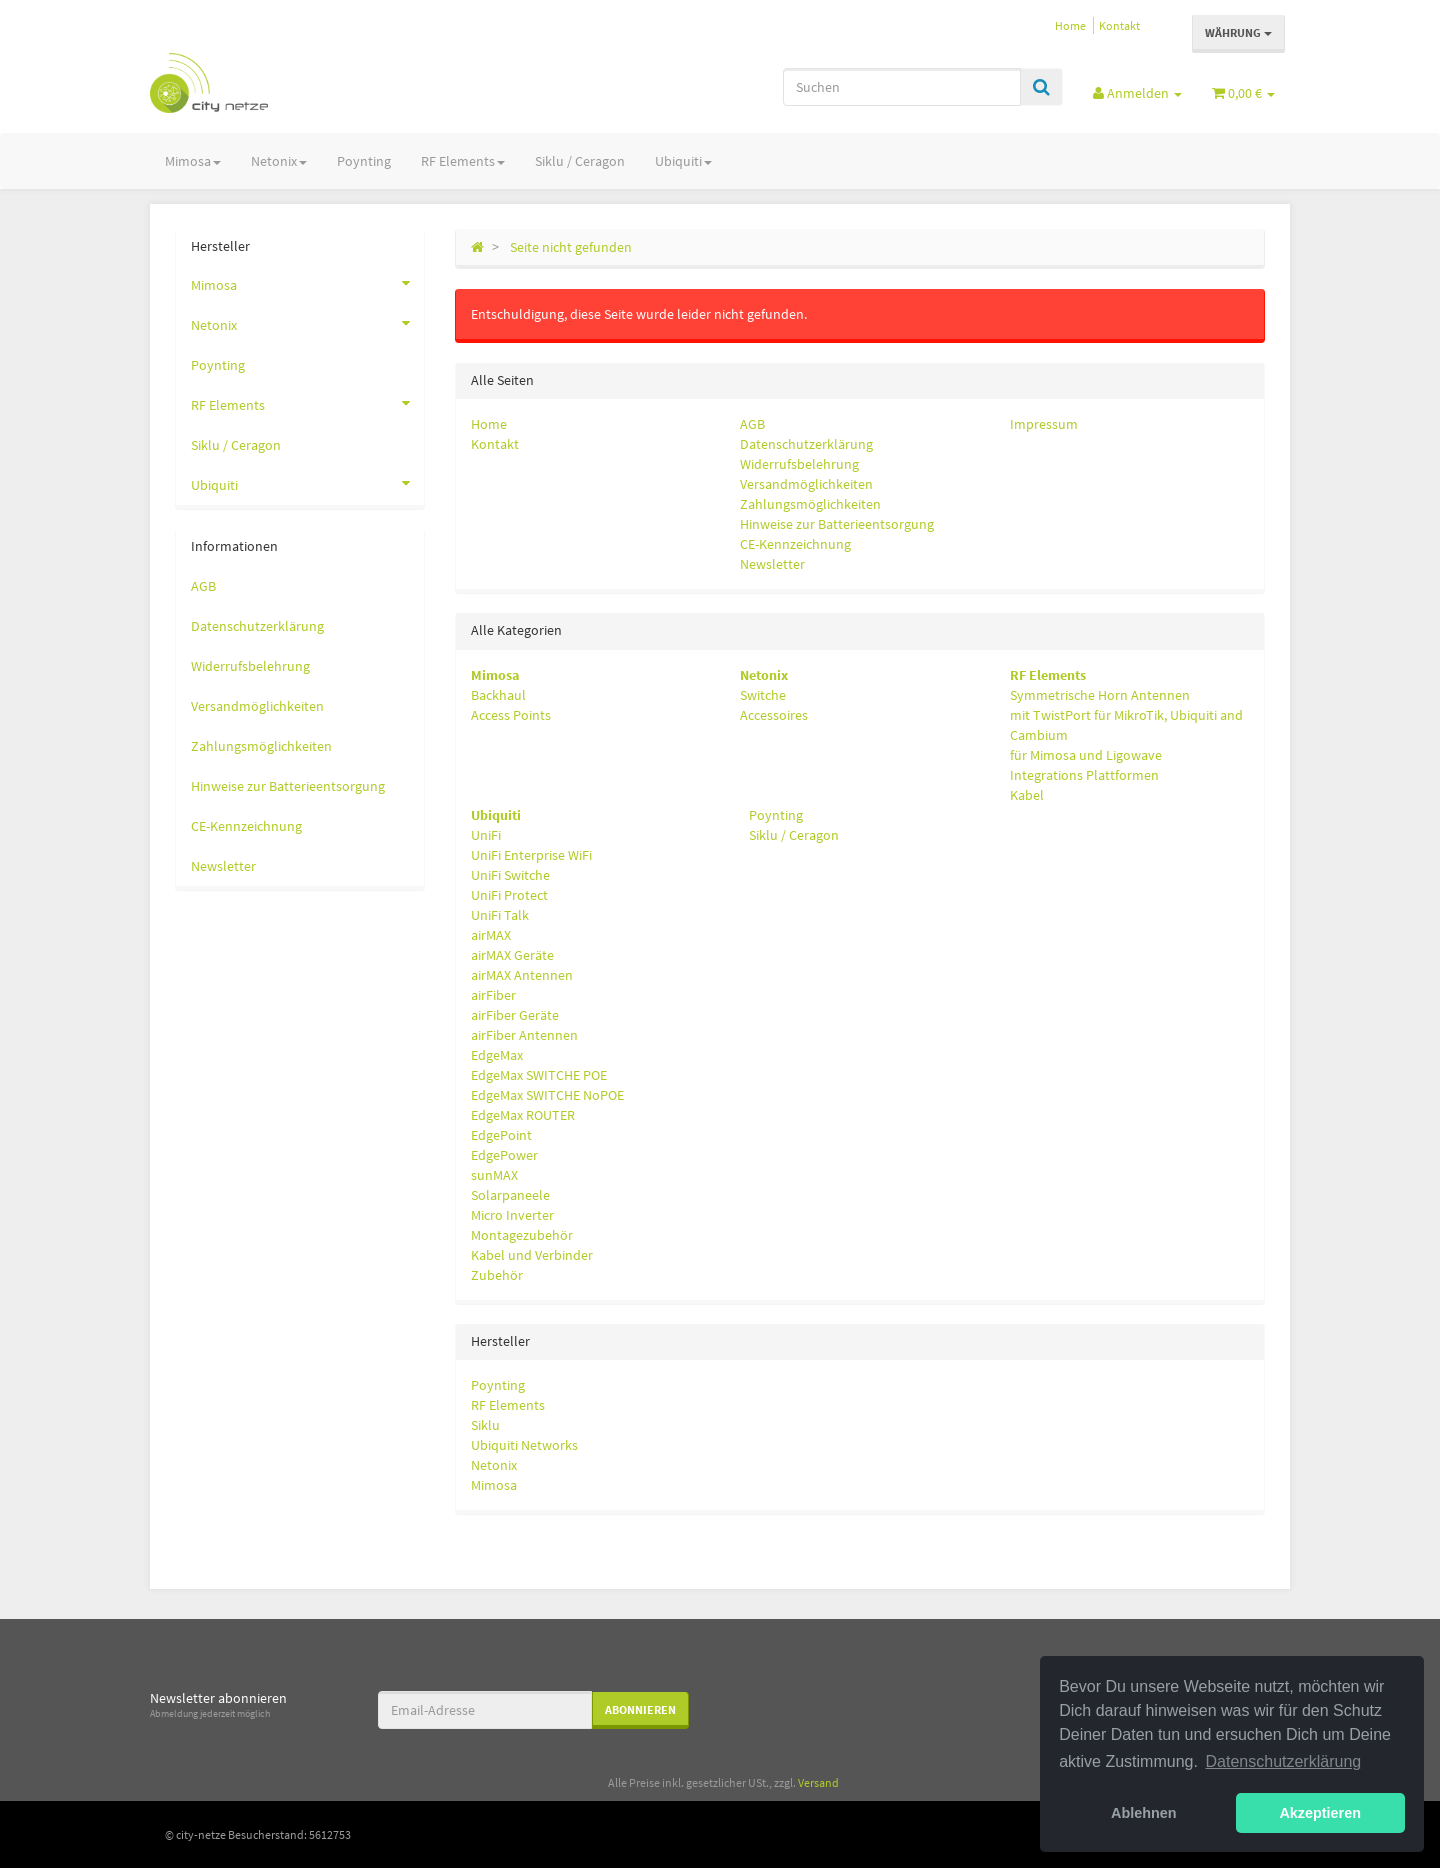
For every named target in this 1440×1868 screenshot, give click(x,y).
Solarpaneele (510, 1195)
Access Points (511, 715)
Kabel (1027, 795)
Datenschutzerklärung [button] (1284, 1761)
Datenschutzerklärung (806, 444)
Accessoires (774, 715)
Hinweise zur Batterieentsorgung (837, 524)
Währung (1238, 32)
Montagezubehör (522, 1235)
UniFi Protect (509, 895)
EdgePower (504, 1155)
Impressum (1044, 424)
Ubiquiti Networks (524, 1445)
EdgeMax (497, 1055)
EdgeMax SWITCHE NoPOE (547, 1095)
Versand (818, 1782)
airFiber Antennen (524, 1035)
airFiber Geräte (515, 1015)
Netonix (279, 161)
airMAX (491, 935)
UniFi (486, 835)
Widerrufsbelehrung (799, 464)
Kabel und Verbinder (532, 1255)
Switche (763, 695)
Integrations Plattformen (1084, 775)
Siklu (485, 1425)
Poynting (364, 161)
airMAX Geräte (512, 955)
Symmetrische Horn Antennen (1100, 695)
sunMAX (494, 1175)
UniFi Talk (500, 915)
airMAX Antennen (522, 975)
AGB (752, 424)
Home (1070, 25)
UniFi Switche (510, 875)
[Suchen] (902, 87)
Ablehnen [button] (1144, 1813)
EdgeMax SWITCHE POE (539, 1075)
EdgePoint (501, 1135)
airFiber (493, 995)
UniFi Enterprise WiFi (531, 855)
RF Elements (463, 161)
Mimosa (193, 161)
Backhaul (498, 695)
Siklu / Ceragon (580, 161)
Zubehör (497, 1275)
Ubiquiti (683, 161)
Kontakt (1119, 25)
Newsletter (772, 564)
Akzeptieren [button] (1320, 1813)
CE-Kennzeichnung (795, 544)
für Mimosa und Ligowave (1086, 755)
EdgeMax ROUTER (523, 1115)
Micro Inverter (512, 1215)
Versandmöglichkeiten (806, 484)
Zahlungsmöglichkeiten (810, 504)
